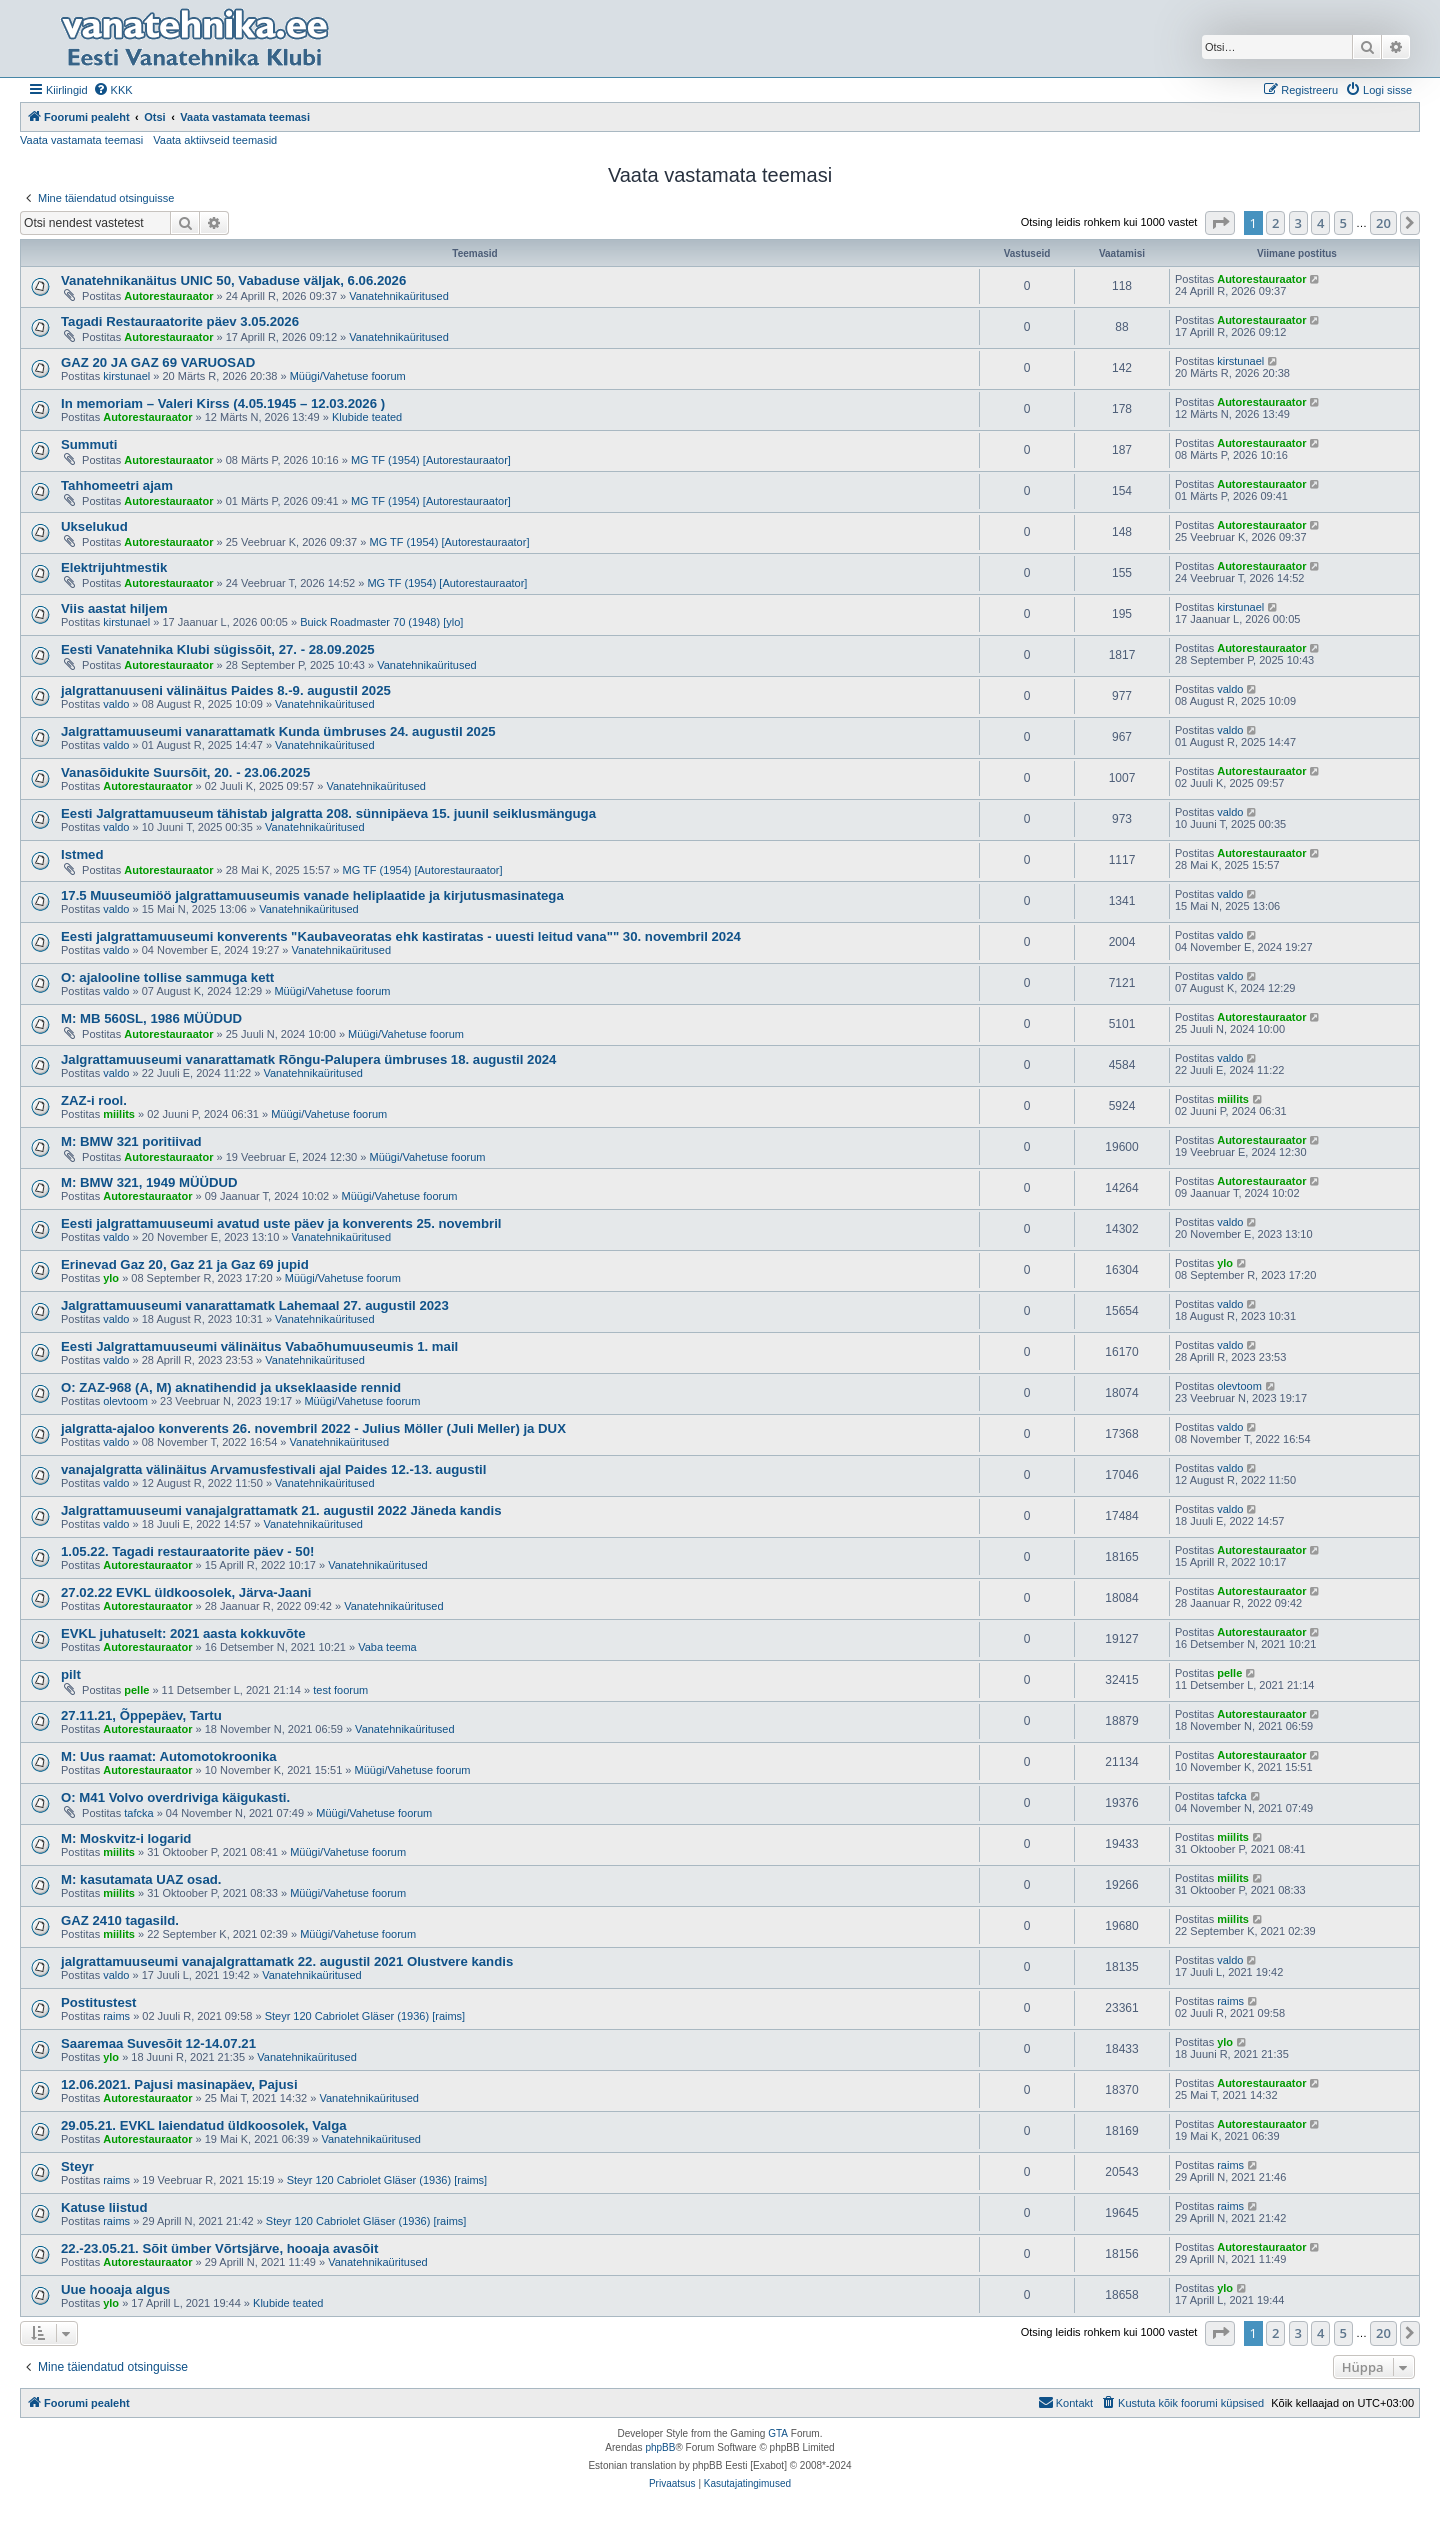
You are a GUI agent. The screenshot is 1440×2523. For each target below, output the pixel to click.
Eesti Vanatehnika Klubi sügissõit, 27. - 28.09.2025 (218, 649)
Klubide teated (367, 417)
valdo (116, 704)
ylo (111, 1278)
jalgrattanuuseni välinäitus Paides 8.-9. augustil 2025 (226, 690)
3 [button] (1298, 223)
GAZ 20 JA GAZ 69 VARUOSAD (158, 362)
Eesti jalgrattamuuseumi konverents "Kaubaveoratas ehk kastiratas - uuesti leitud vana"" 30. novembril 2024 (401, 936)
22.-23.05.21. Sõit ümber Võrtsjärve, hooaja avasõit (219, 2248)
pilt (71, 1674)
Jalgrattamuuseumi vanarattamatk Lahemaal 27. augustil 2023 (255, 1305)
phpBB (660, 2447)
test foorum (340, 1690)
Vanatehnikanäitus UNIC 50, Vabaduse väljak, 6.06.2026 (233, 280)
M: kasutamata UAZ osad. (141, 1879)
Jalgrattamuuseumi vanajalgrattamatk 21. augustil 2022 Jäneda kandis (281, 1510)
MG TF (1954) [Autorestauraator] (431, 460)
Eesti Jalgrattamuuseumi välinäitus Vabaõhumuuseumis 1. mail (259, 1346)
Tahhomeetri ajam (117, 485)
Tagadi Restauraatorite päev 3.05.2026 (180, 321)
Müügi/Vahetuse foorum (348, 376)
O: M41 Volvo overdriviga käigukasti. (175, 1797)
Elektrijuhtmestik (114, 567)
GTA (778, 2433)
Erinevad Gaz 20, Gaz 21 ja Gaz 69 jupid (185, 1264)
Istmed (82, 854)
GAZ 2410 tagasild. (120, 1920)
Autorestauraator (168, 296)
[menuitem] (113, 90)
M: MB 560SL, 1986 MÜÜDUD (151, 1018)
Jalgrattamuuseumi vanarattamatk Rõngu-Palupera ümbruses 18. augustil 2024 (308, 1059)
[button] (1220, 223)
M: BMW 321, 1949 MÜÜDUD (149, 1182)
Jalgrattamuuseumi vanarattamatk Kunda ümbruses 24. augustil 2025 (278, 731)
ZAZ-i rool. (94, 1100)
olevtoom (125, 1401)
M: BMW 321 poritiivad (131, 1141)
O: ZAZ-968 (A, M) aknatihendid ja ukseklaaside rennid (231, 1387)
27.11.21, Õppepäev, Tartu (141, 1715)
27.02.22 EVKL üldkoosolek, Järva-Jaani (186, 1592)
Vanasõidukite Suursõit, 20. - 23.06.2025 (185, 772)
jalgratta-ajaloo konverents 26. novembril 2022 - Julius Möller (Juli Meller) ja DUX (313, 1428)
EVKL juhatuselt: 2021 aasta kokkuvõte (183, 1633)
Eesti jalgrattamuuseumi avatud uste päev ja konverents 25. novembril (281, 1223)
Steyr (77, 2166)
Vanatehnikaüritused (398, 296)
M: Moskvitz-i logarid (126, 1838)
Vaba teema (387, 1647)
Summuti (89, 444)
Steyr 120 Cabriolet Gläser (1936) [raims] (365, 2016)
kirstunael (126, 376)
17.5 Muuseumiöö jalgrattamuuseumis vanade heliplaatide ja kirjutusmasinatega (312, 895)
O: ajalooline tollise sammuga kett (167, 977)
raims (116, 2016)
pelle (136, 1690)
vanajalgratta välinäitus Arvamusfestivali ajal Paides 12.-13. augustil (273, 1469)
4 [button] (1320, 223)
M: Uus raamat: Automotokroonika (169, 1756)
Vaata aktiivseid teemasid (215, 140)
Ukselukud (94, 526)
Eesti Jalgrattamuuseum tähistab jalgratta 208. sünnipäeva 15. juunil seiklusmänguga (328, 813)
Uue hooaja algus (115, 2289)
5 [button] (1343, 223)
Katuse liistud (104, 2207)
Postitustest (98, 2002)
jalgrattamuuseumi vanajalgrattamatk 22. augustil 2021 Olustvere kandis (287, 1961)
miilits (119, 1114)
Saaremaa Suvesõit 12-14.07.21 (158, 2043)
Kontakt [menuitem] (1065, 2402)
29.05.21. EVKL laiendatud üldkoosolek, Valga (204, 2125)
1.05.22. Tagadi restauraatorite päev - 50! (187, 1551)
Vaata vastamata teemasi (81, 140)
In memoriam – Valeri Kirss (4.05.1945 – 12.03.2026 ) (223, 403)
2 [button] (1275, 223)
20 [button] (1383, 223)
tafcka (138, 1813)
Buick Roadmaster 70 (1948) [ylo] (381, 622)
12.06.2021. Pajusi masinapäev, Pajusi (179, 2084)
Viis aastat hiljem (114, 608)
